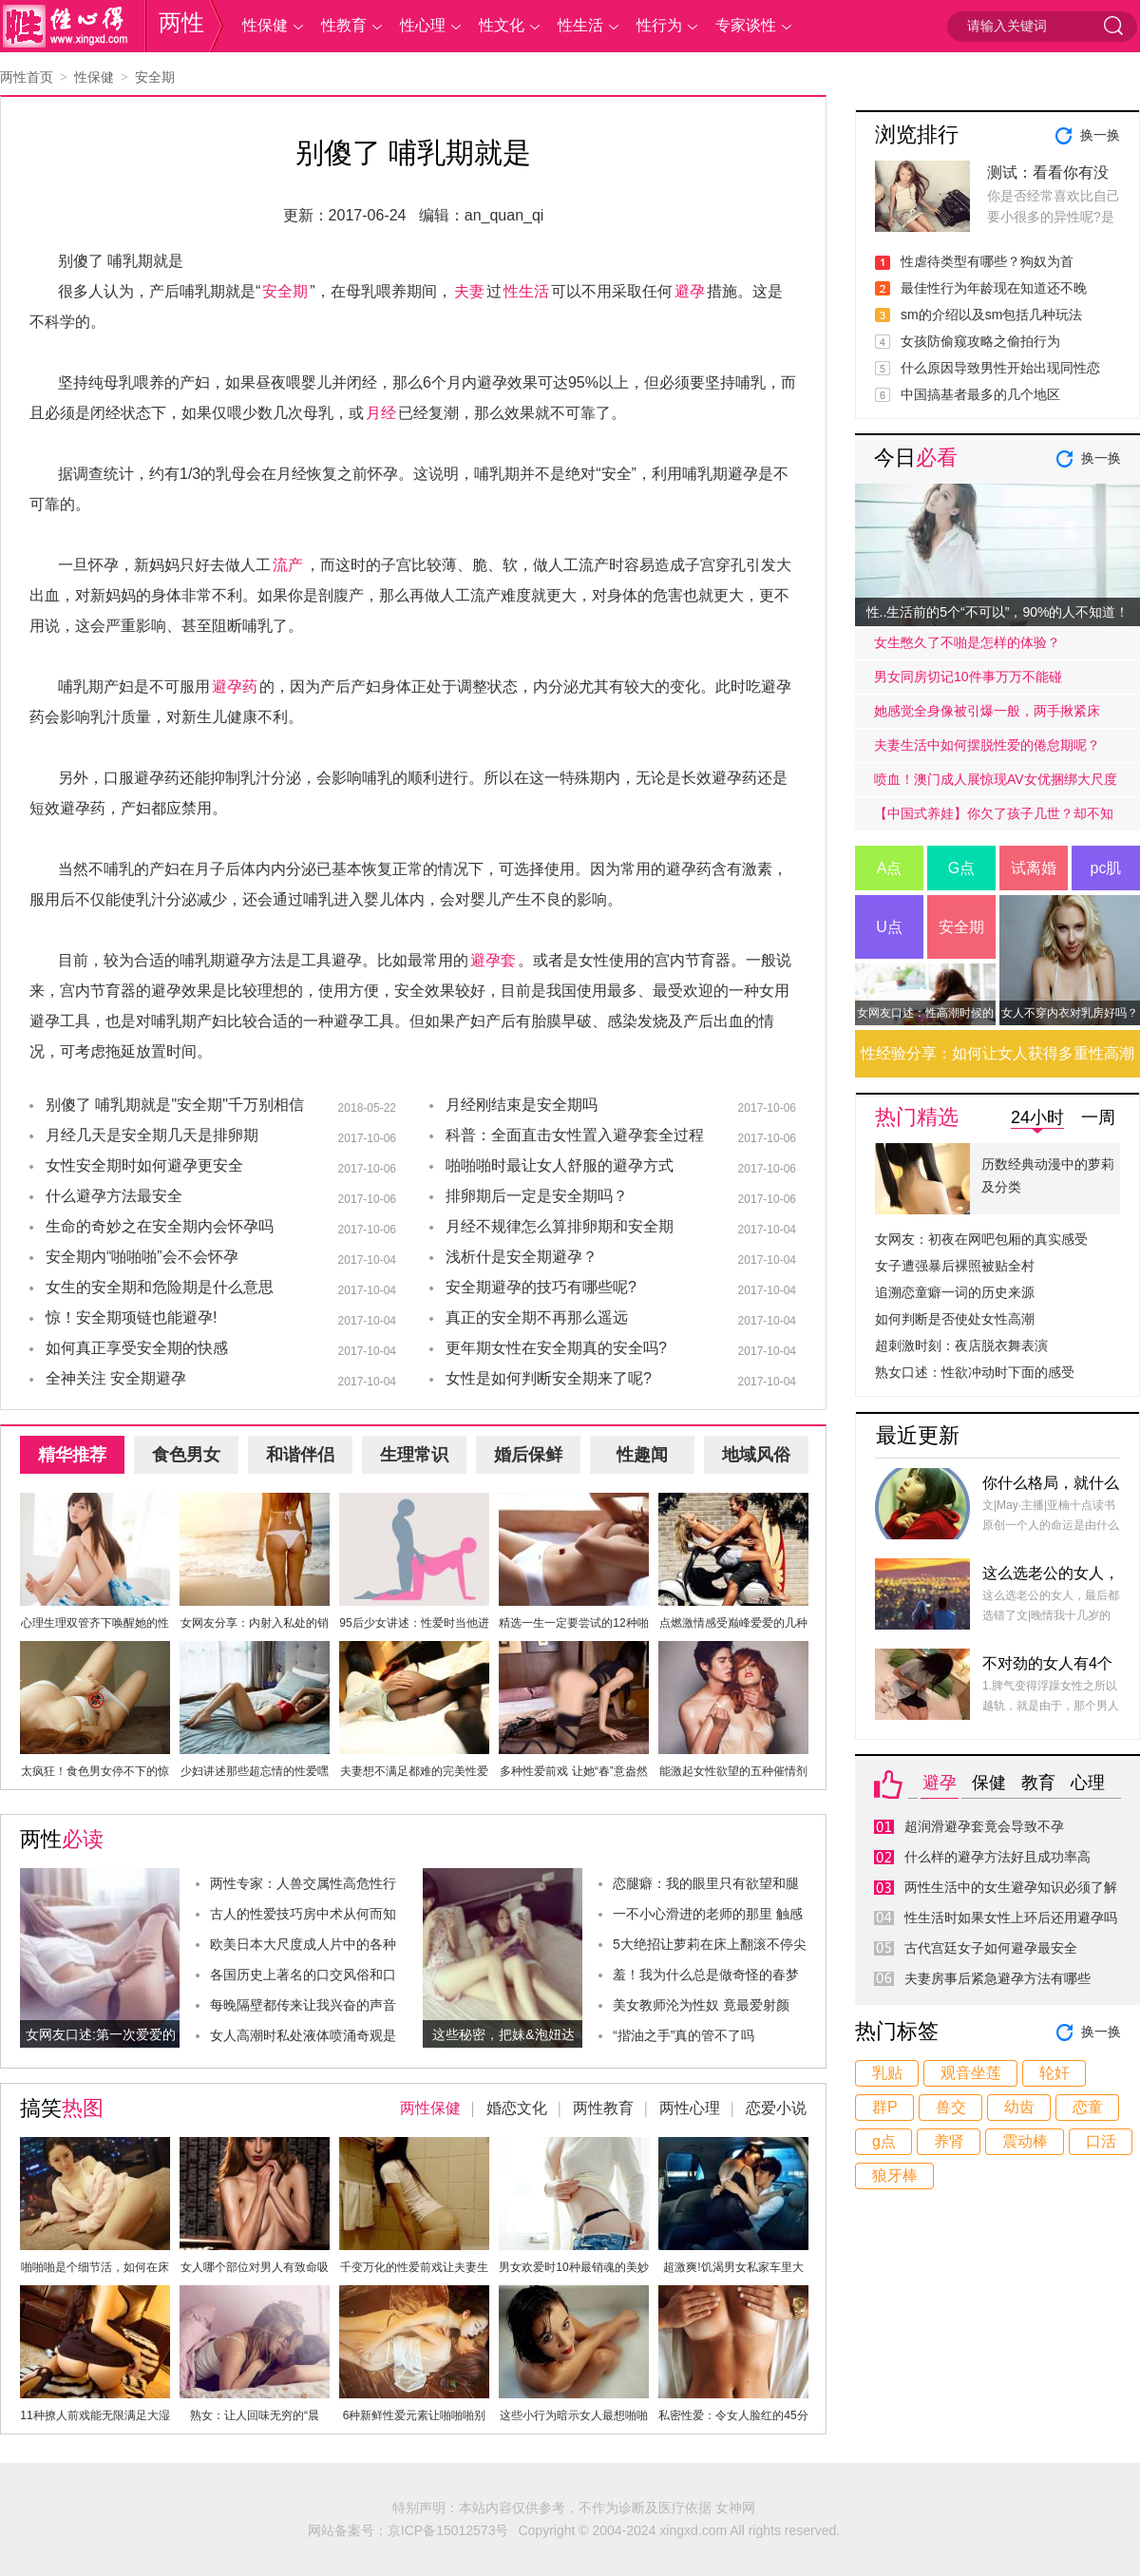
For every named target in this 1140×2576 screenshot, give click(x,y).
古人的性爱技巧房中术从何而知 (303, 1913)
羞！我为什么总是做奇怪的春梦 (706, 1974)
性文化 (501, 25)
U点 (889, 927)
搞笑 (62, 2108)
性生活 (580, 25)
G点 (961, 868)
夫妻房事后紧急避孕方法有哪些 (997, 1978)
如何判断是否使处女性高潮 (955, 1318)
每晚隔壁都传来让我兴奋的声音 (303, 2005)
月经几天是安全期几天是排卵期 (152, 1135)
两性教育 (603, 2108)
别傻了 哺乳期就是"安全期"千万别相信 (175, 1105)
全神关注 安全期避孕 (116, 1378)
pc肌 (1106, 868)
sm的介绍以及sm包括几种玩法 (991, 314)
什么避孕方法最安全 (114, 1196)
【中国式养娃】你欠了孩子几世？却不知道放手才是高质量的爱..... (993, 818)
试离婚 (1033, 868)
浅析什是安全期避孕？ (522, 1257)
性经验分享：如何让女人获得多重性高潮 (997, 1053)
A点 (889, 868)
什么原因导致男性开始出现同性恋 (1000, 367)
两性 (181, 22)
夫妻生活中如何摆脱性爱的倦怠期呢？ (987, 745)
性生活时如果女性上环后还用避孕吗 (1010, 1917)
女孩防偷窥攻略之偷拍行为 (980, 341)
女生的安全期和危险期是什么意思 (160, 1287)
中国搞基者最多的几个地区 (980, 394)
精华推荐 (72, 1454)
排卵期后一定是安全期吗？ (537, 1196)
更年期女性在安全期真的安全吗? (556, 1348)
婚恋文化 (516, 2108)
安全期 (155, 77)
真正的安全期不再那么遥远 (537, 1317)
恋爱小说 (776, 2108)
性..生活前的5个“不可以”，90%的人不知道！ (998, 612)
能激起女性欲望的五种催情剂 (733, 1771)
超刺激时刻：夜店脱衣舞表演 (961, 1345)
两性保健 (430, 2108)
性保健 (265, 25)
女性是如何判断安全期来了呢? (549, 1378)
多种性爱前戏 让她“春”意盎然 (573, 1771)
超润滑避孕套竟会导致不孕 (984, 1826)
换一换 (1100, 135)
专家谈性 (745, 25)
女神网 (735, 2507)
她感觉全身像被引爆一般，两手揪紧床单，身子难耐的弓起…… (987, 715)
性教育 (344, 25)
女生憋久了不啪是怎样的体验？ (967, 642)
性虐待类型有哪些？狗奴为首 (987, 261)
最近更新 (918, 1435)
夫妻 (469, 291)
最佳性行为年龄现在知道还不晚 (994, 288)
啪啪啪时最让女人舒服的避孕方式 (560, 1165)
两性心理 (689, 2108)
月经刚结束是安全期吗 (522, 1105)
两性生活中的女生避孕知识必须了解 (1010, 1887)
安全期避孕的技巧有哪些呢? (541, 1287)
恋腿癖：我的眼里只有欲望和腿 (706, 1883)
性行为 (659, 25)
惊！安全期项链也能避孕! (131, 1317)
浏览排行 (917, 134)
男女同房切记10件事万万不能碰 (968, 676)
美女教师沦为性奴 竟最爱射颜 (701, 2005)
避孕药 (234, 686)
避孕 (689, 291)
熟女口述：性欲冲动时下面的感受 (974, 1372)
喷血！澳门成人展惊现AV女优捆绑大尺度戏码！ (995, 784)
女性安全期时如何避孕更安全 (144, 1165)
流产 (288, 565)
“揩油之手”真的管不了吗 (683, 2035)
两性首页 (26, 77)
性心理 (423, 25)
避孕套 (493, 960)
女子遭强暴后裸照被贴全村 (955, 1265)
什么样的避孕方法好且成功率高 (997, 1856)
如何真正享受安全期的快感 (137, 1348)
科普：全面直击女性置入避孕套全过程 (575, 1135)
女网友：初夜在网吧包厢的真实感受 (981, 1239)
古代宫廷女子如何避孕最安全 (990, 1948)
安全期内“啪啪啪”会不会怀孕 (142, 1257)
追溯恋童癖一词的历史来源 (955, 1292)
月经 (381, 413)
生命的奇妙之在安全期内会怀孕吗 (160, 1226)
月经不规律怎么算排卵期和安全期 (560, 1226)
